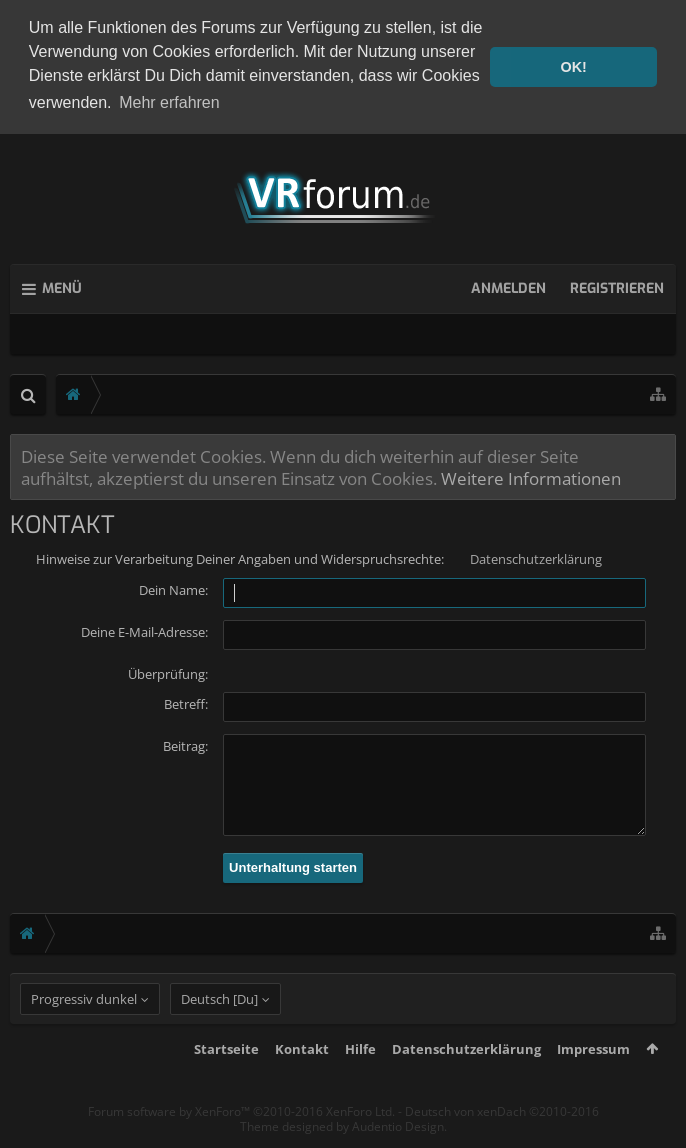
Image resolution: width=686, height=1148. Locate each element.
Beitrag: (185, 742)
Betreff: (186, 700)
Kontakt (302, 1082)
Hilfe (360, 1082)
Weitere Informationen (531, 474)
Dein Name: (173, 586)
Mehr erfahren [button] (169, 102)
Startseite (226, 1082)
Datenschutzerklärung (536, 555)
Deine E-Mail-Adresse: (144, 628)
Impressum (593, 1082)
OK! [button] (573, 67)
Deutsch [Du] (219, 1032)
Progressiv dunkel (84, 1032)
